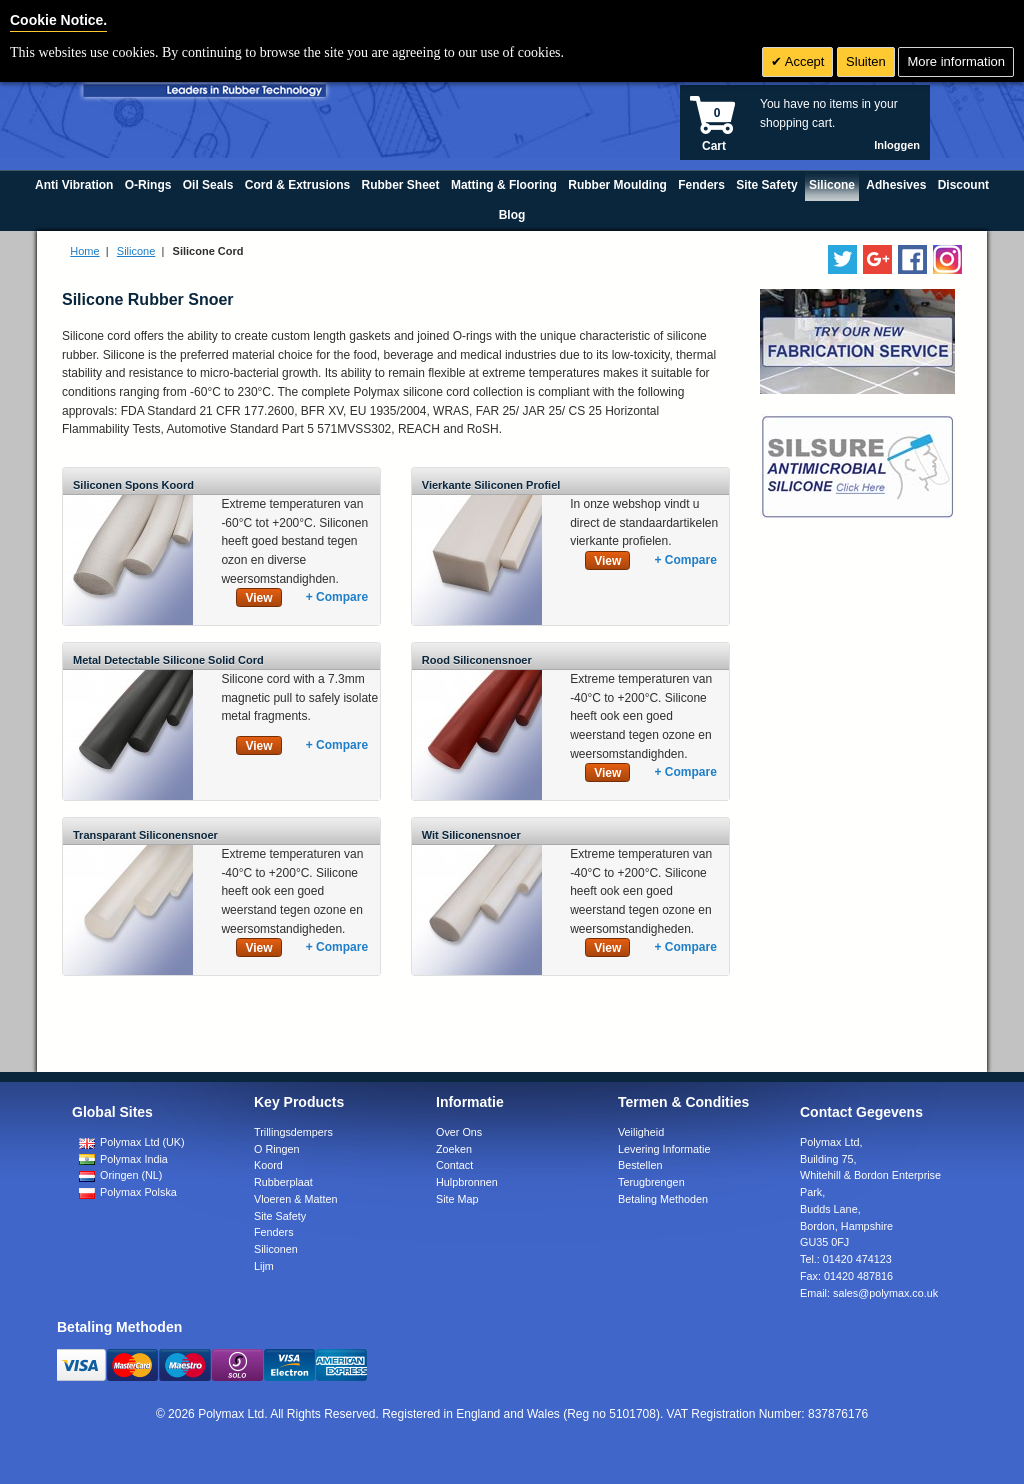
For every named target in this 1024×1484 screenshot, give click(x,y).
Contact (454, 1165)
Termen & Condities (683, 1102)
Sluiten (866, 61)
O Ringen (277, 1149)
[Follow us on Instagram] (947, 259)
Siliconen (276, 1249)
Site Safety (280, 1216)
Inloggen (897, 145)
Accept (803, 61)
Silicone (136, 251)
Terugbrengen (651, 1182)
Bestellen (640, 1165)
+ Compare (337, 597)
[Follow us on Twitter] (842, 259)
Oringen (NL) (120, 1175)
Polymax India (123, 1159)
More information (956, 61)
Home (84, 251)
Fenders (274, 1232)
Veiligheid (641, 1132)
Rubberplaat (283, 1182)
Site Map (457, 1199)
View (258, 598)
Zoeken (454, 1149)
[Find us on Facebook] (912, 259)
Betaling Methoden (663, 1199)
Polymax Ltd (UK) (132, 1142)
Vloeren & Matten (295, 1199)
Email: (869, 1293)
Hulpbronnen (467, 1182)
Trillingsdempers (293, 1132)
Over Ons (459, 1132)
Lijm (264, 1266)
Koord (268, 1165)
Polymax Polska (128, 1192)
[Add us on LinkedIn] (877, 259)
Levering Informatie (664, 1149)
